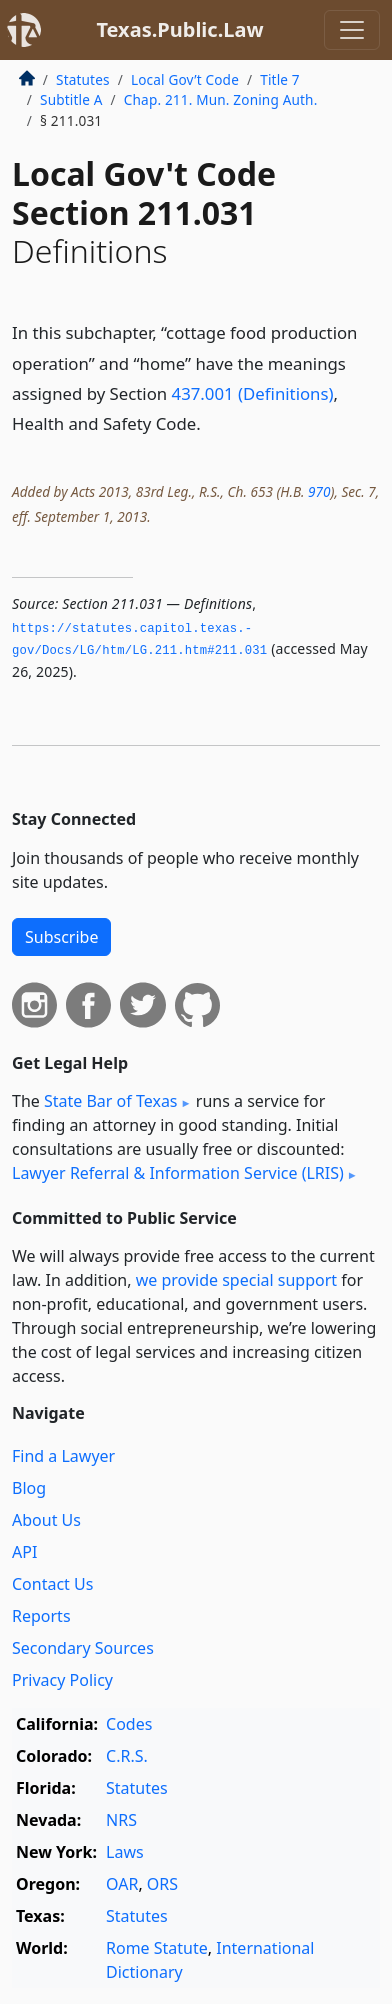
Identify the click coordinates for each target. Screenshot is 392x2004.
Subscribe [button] (61, 937)
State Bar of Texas (111, 1101)
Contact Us (52, 1584)
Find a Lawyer (63, 1456)
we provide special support (236, 1280)
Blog (29, 1488)
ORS (162, 1884)
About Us (46, 1520)
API (24, 1552)
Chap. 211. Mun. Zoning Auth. (221, 99)
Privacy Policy (62, 1680)
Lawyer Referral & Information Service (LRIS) (178, 1173)
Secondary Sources (83, 1648)
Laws (125, 1852)
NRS (121, 1820)
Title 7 (280, 79)
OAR (122, 1884)
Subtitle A (71, 99)
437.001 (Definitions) (253, 393)
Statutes (83, 79)
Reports (41, 1616)
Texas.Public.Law (179, 29)
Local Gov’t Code (185, 79)
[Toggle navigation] (352, 30)
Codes (129, 1724)
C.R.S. (127, 1756)
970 (319, 491)
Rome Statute (157, 1948)
